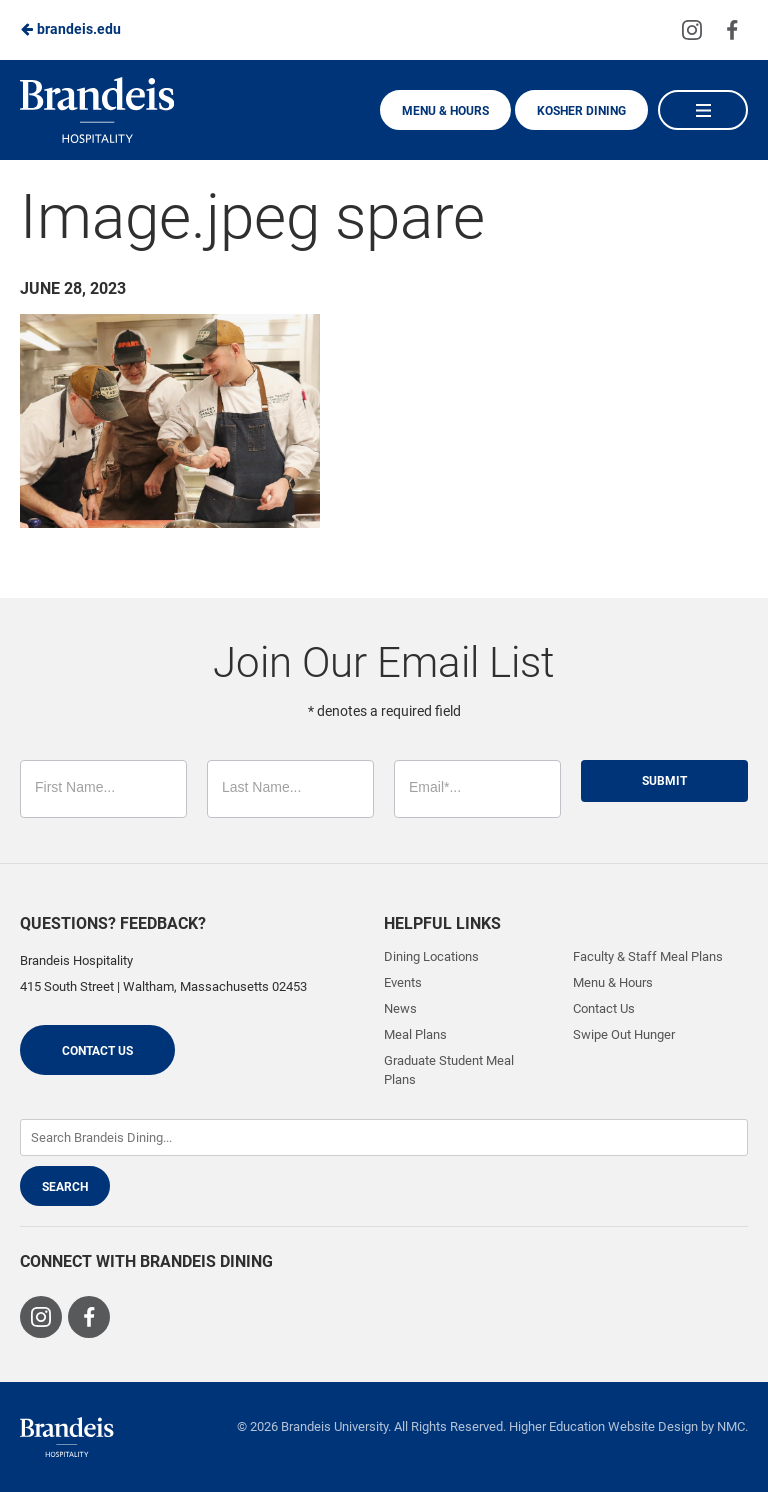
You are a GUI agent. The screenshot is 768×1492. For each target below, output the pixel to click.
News (400, 1008)
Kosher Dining (581, 111)
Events (403, 982)
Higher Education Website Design (603, 1426)
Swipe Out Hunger (624, 1034)
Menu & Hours (445, 111)
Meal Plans (415, 1034)
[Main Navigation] (703, 110)
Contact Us (97, 1051)
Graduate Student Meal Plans (449, 1069)
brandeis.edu (70, 29)
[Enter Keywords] (384, 1137)
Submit (664, 781)
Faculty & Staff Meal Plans (648, 956)
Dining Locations (431, 956)
